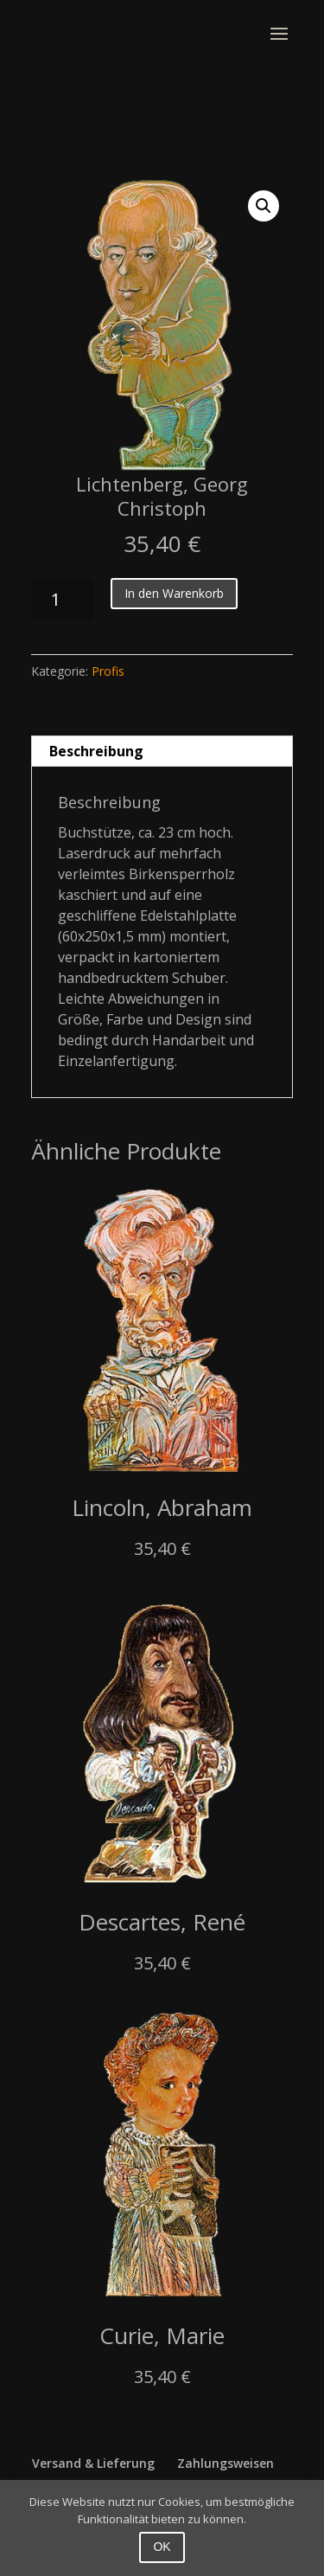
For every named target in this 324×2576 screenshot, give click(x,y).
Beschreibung (96, 751)
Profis (116, 129)
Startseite (59, 129)
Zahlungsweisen (225, 2463)
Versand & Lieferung (93, 2463)
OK (161, 2547)
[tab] (162, 751)
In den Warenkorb (174, 593)
